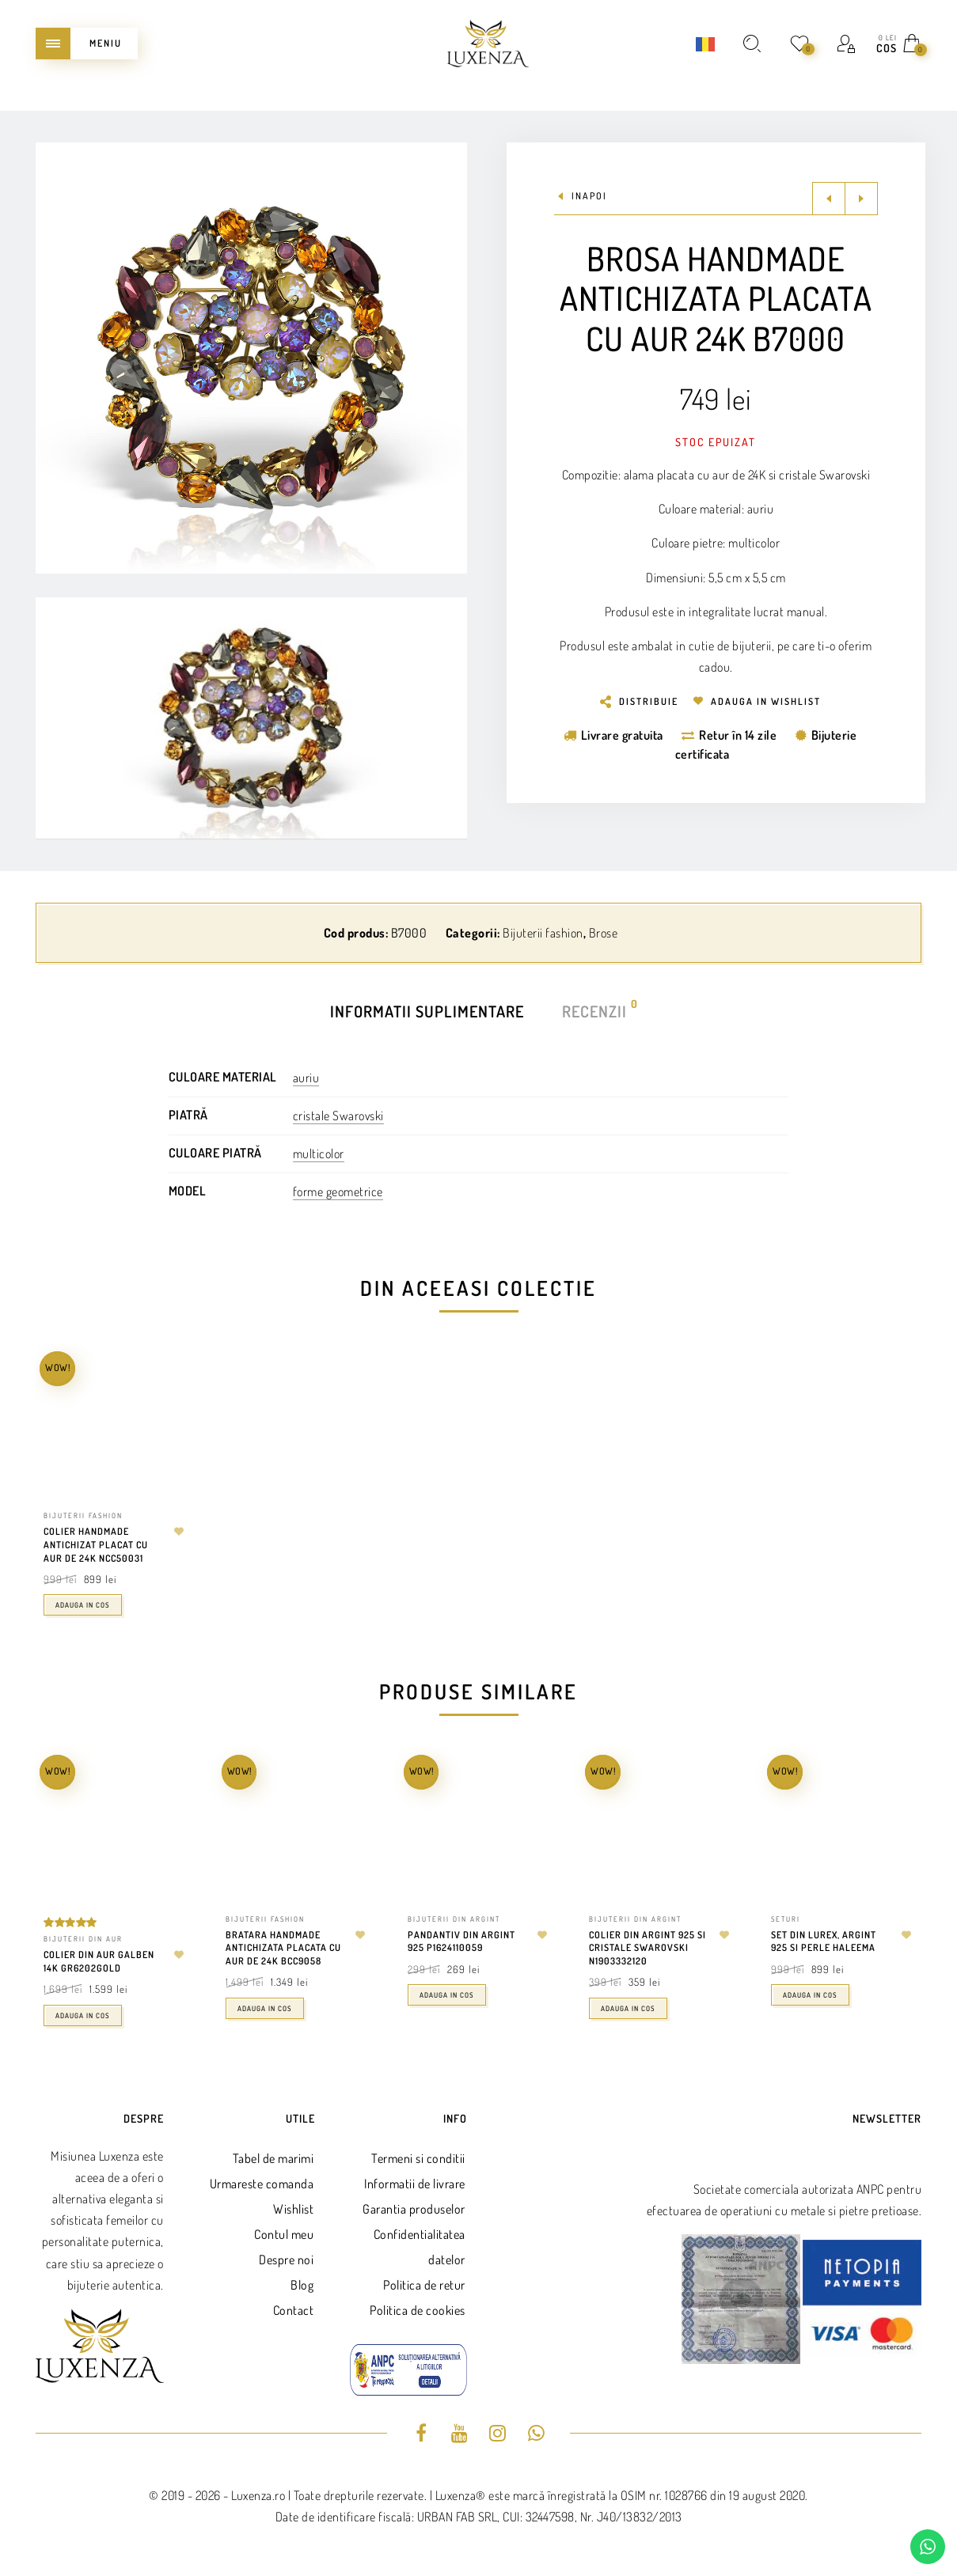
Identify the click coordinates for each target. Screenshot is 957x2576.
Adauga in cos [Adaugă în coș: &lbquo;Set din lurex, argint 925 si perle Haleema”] (810, 1995)
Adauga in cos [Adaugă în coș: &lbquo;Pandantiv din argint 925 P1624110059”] (447, 1995)
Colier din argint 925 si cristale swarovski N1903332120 (647, 1948)
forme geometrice (338, 1191)
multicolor (318, 1153)
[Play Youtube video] (251, 718)
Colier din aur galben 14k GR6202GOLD (99, 1961)
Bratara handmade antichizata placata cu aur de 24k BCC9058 (283, 1948)
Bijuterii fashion (543, 933)
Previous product (829, 198)
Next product (861, 198)
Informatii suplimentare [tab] (427, 1011)
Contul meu (283, 2234)
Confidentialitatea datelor (419, 2246)
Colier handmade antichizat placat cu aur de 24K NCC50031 (96, 1544)
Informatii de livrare (414, 2183)
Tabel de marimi (273, 2158)
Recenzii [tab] (595, 1009)
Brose (603, 933)
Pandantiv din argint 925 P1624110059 (461, 1941)
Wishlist (293, 2209)
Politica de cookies (417, 2310)
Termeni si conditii (418, 2158)
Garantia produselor (414, 2209)
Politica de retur (424, 2285)
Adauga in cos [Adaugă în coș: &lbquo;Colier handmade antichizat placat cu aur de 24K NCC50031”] (82, 1605)
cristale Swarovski (338, 1115)
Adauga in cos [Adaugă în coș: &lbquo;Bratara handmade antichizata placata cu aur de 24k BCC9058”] (264, 2008)
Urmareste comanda (262, 2183)
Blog (302, 2285)
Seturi (785, 1919)
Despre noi (286, 2259)
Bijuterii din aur (83, 1938)
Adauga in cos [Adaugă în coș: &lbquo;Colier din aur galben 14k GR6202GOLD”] (82, 2015)
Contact (293, 2310)
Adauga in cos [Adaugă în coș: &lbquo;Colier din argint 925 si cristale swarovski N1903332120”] (628, 2008)
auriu (306, 1077)
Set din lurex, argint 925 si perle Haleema (823, 1941)
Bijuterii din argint (454, 1919)
